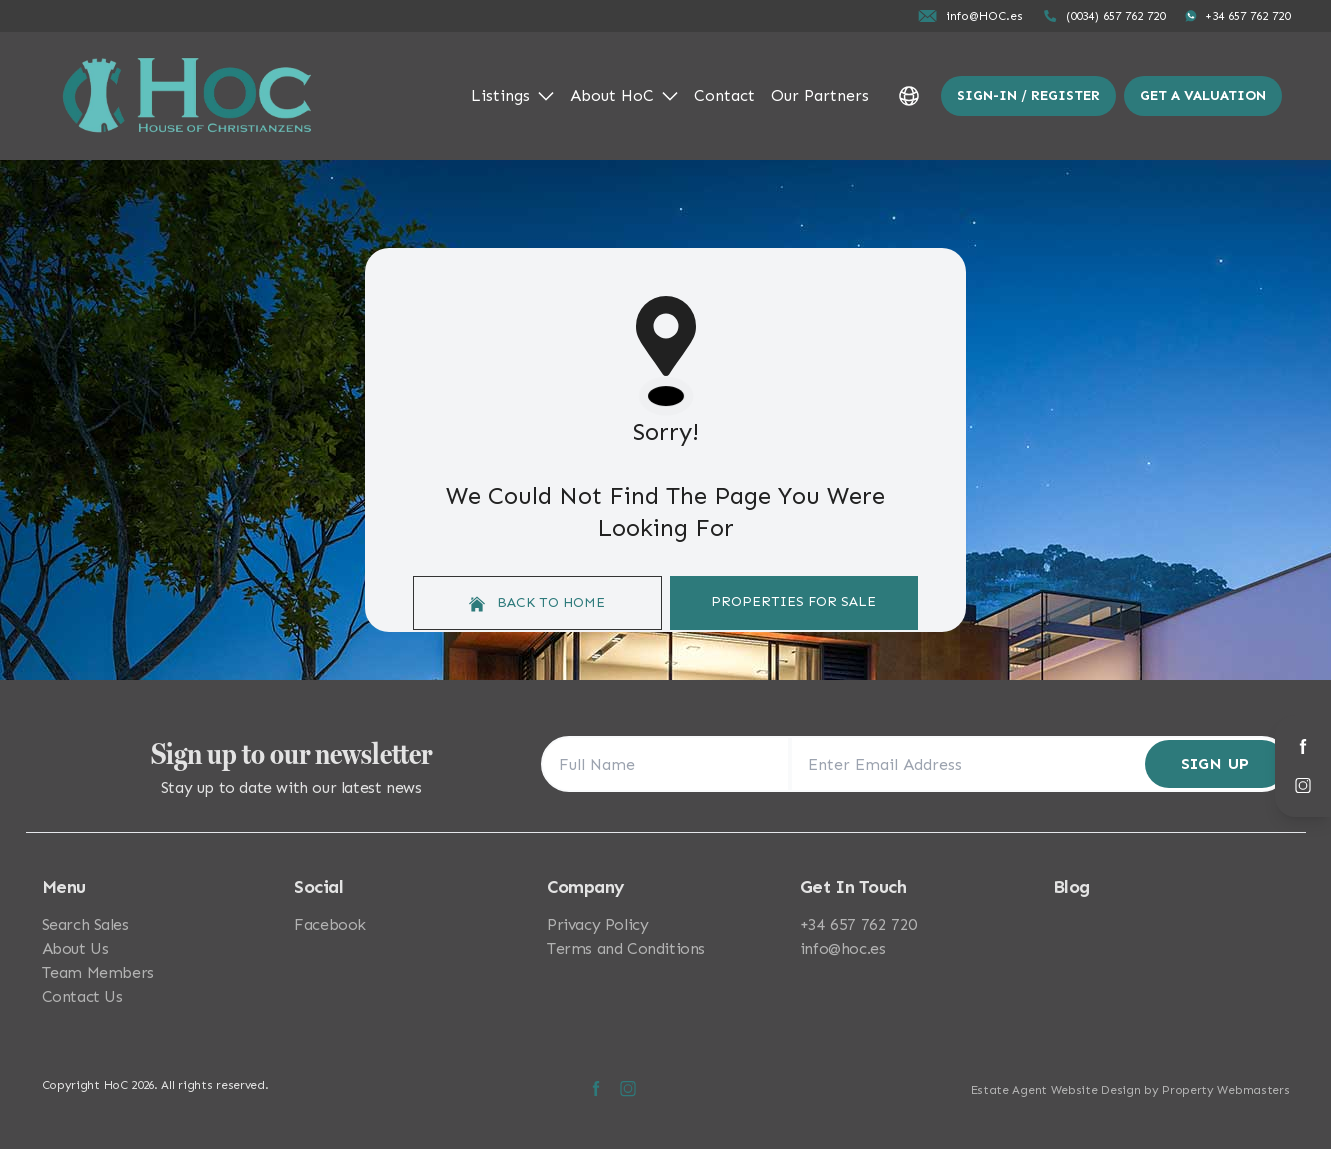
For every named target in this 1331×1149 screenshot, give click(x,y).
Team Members (98, 972)
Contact (724, 95)
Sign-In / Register (1028, 95)
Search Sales (85, 924)
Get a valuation (1203, 95)
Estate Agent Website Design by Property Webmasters (1130, 1090)
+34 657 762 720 (858, 924)
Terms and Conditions (626, 948)
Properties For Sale (793, 601)
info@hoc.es (843, 948)
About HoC (624, 95)
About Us (75, 948)
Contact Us (82, 996)
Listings (512, 95)
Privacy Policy (597, 924)
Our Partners (820, 95)
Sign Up (1215, 763)
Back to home (537, 603)
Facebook (330, 924)
